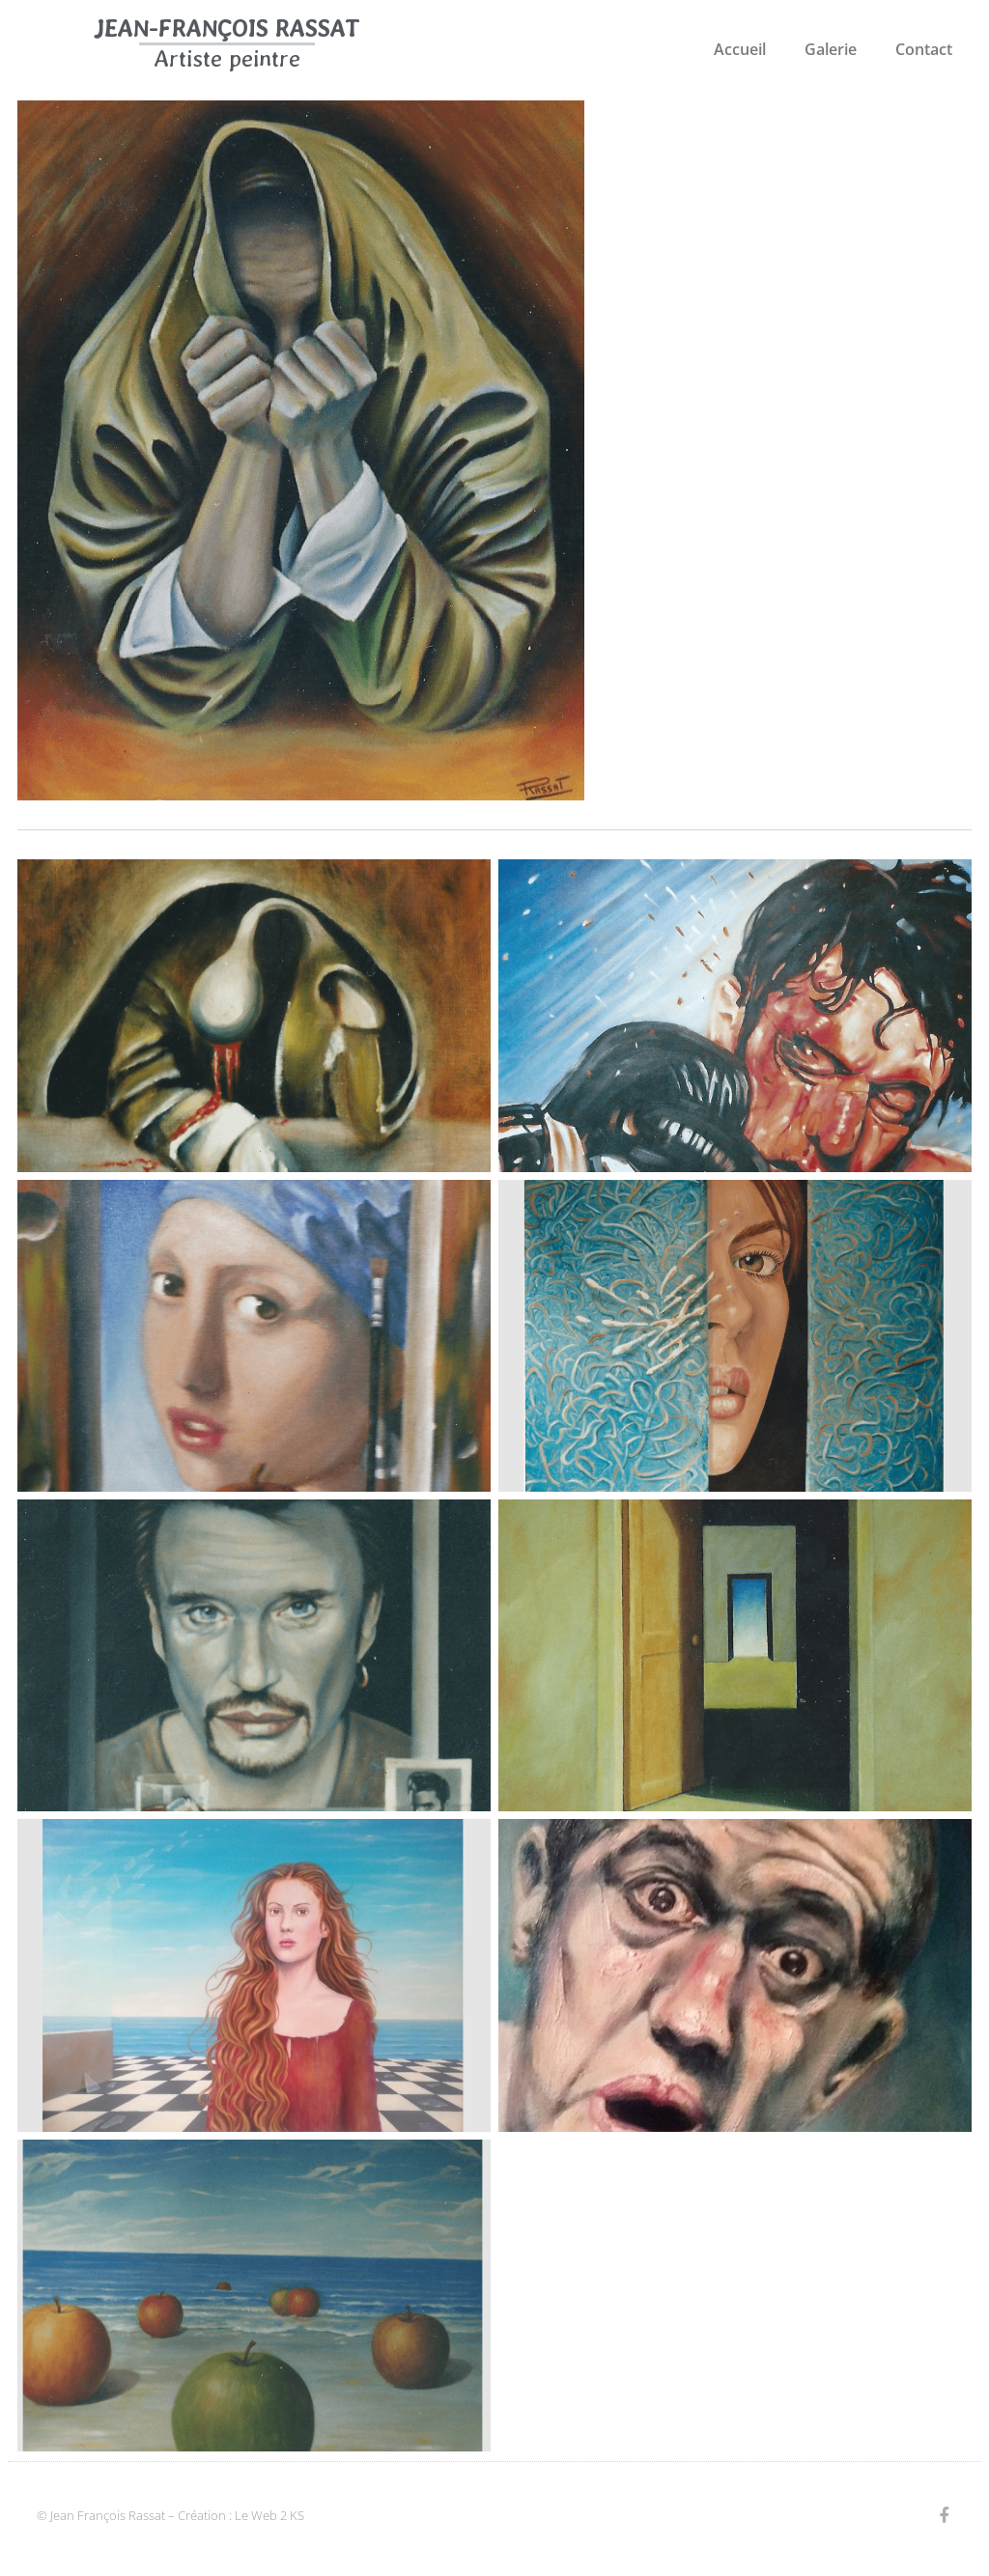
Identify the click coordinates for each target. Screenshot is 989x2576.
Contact (923, 49)
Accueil (740, 49)
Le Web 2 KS (269, 2515)
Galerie (831, 49)
